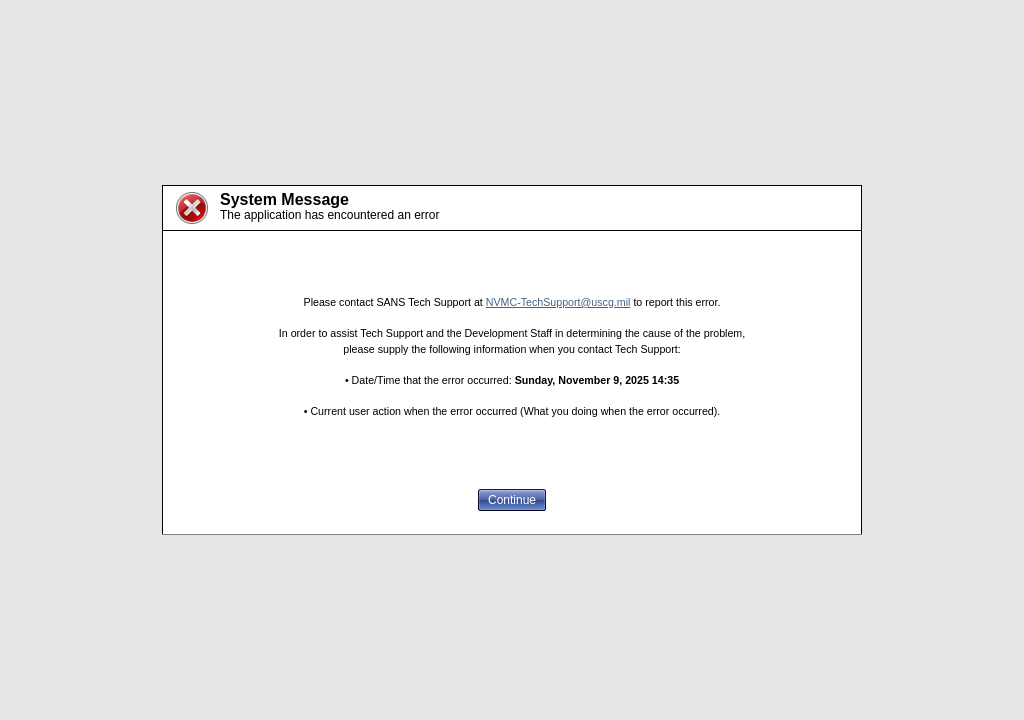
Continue (512, 500)
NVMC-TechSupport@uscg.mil (558, 302)
